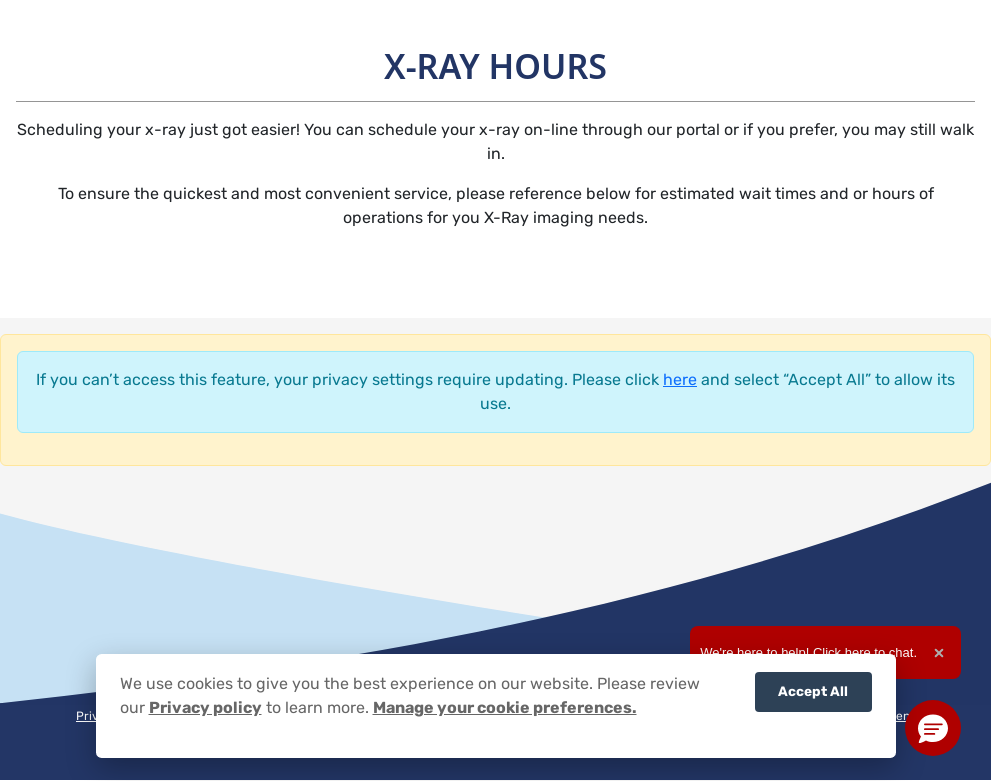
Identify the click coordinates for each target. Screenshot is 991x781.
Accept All (813, 691)
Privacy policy (205, 707)
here (680, 379)
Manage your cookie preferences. (505, 707)
